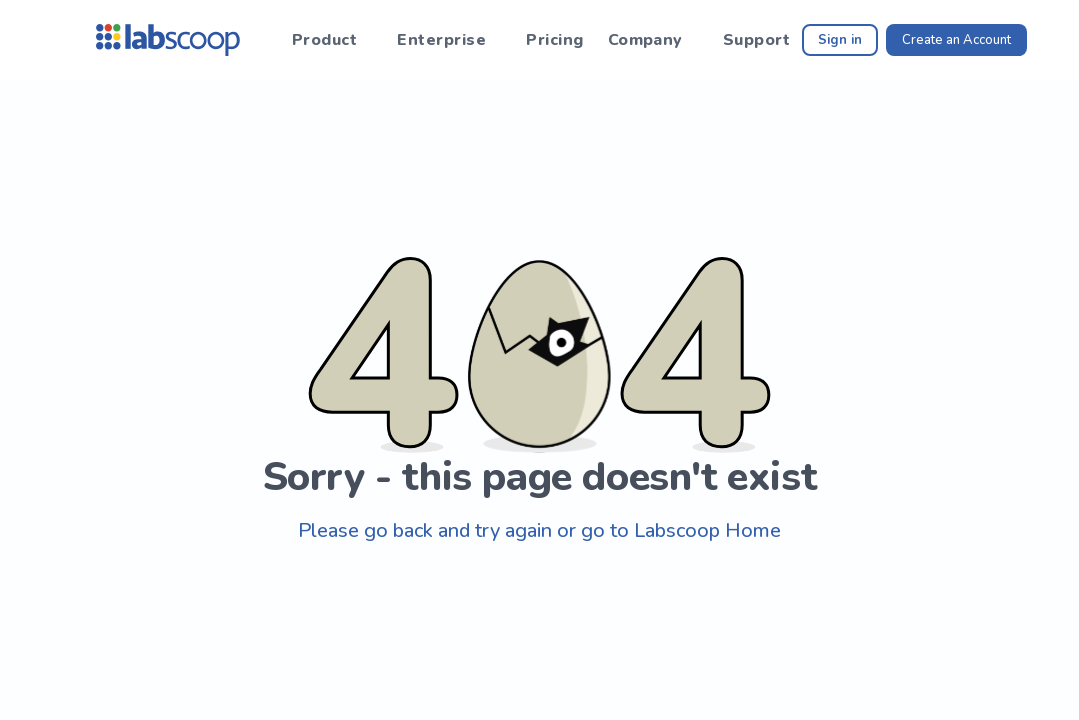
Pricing (554, 40)
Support (756, 40)
